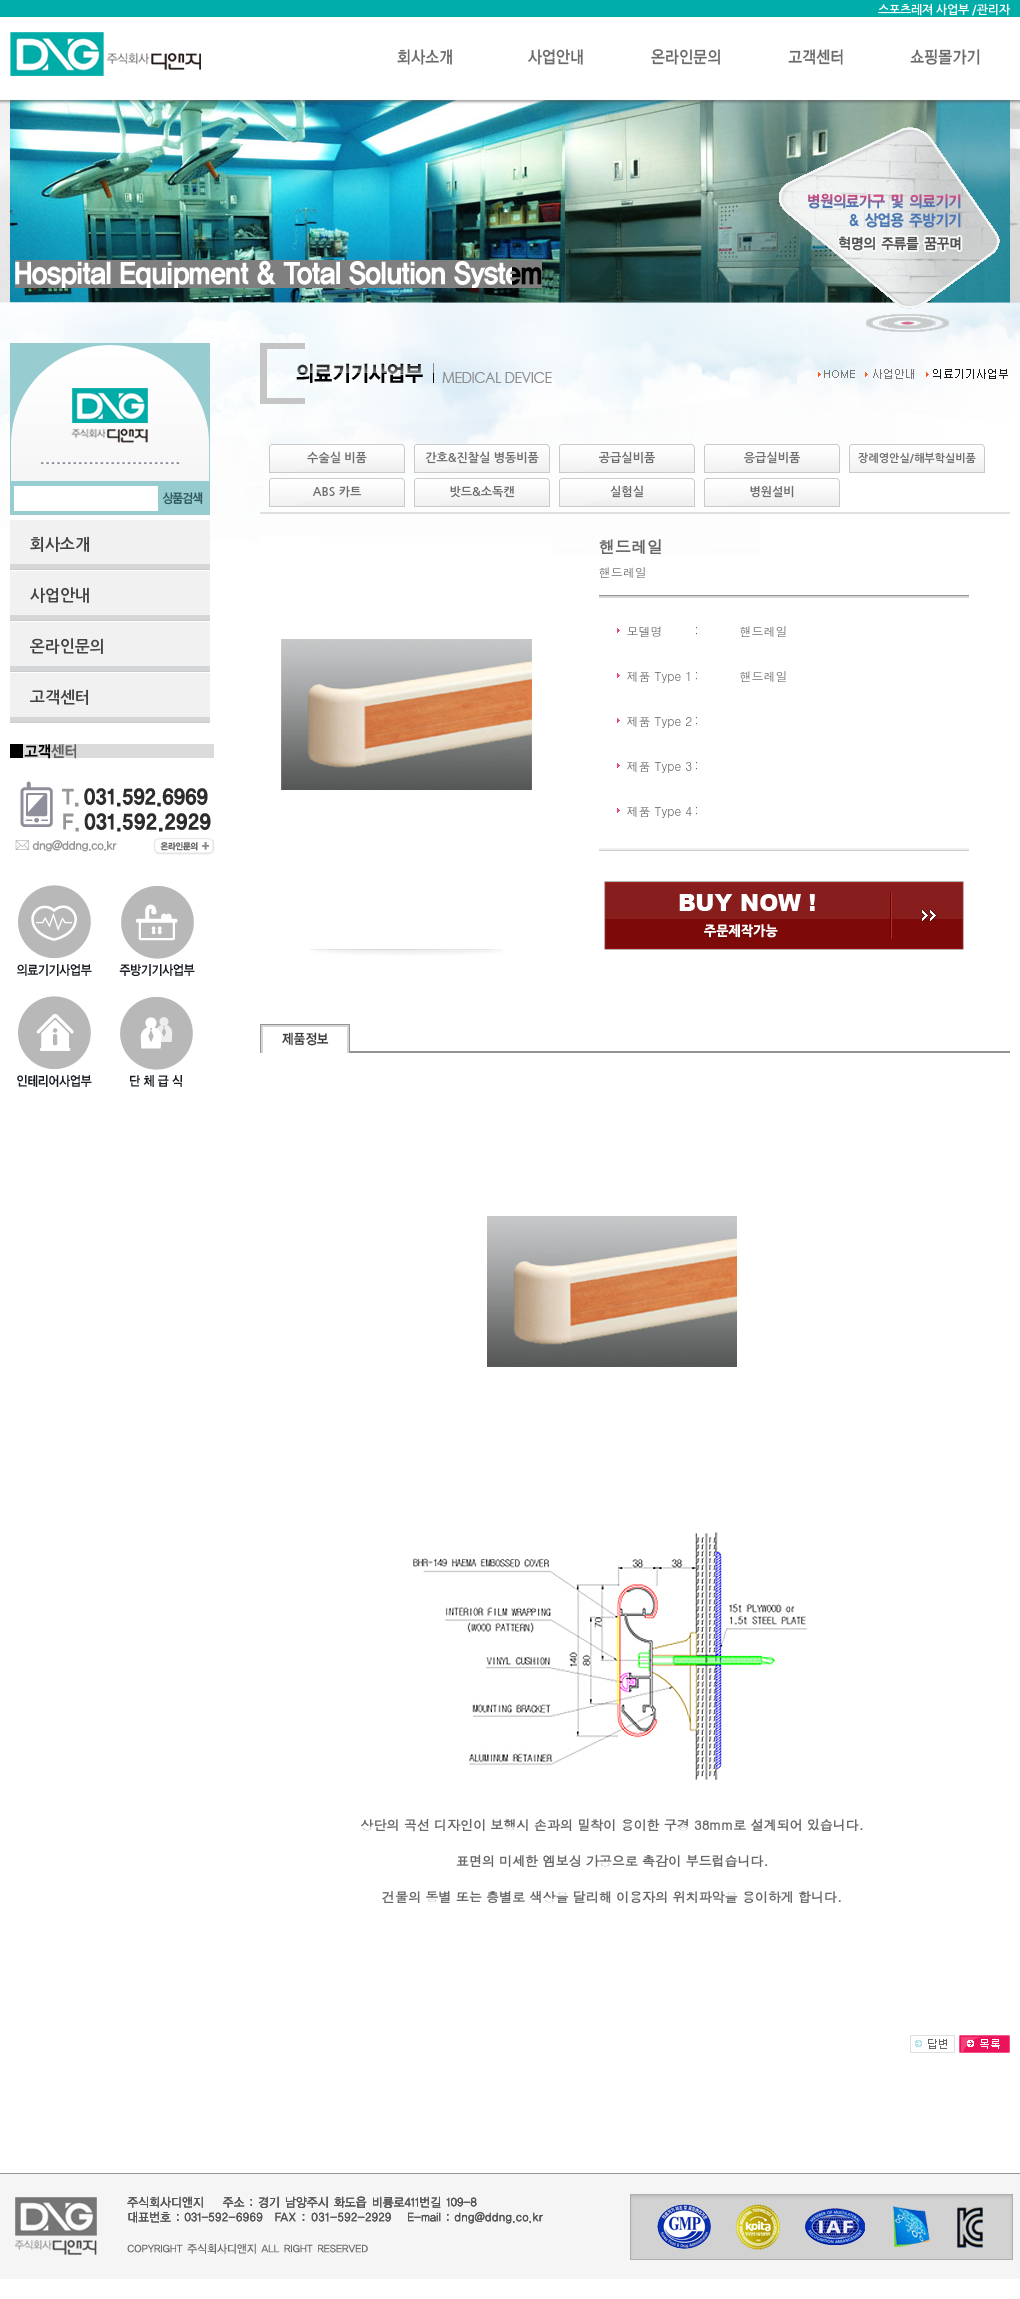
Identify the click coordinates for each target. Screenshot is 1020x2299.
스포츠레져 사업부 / (927, 10)
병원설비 (771, 492)
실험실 (627, 492)
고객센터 (60, 697)
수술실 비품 (337, 458)
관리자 (993, 10)
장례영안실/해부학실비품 (917, 458)
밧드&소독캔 (481, 492)
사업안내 (60, 595)
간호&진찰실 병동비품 (482, 458)
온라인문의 (67, 646)
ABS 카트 (337, 492)
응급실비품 (772, 458)
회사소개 (60, 544)
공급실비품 (627, 458)
